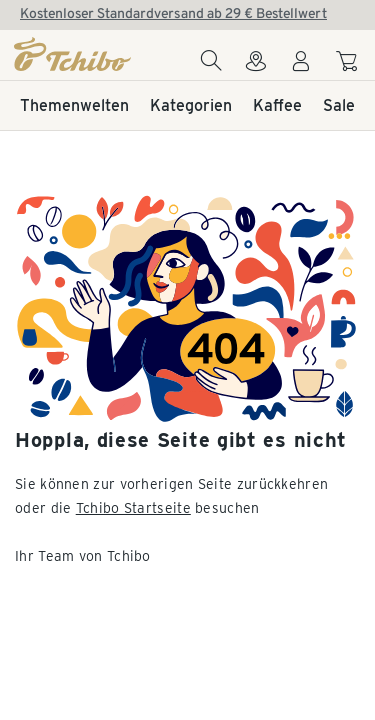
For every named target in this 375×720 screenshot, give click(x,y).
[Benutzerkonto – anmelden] (301, 66)
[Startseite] (73, 54)
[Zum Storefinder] (256, 66)
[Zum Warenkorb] (349, 64)
